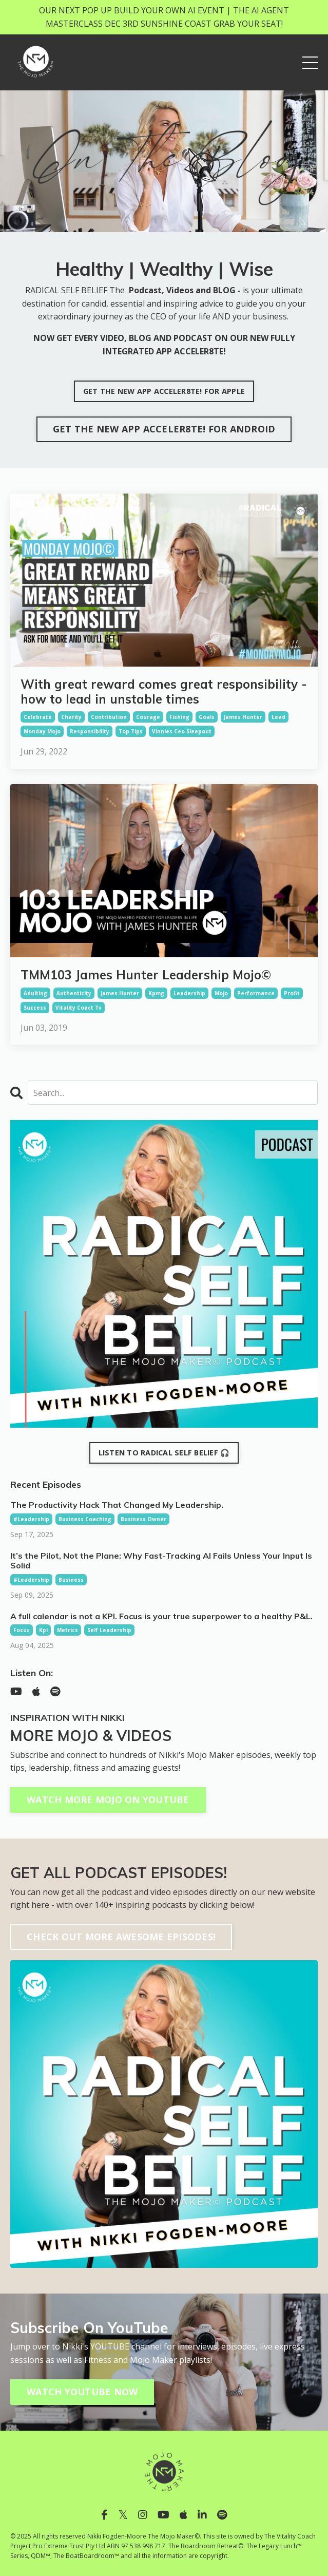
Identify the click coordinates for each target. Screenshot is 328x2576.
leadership (189, 993)
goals (207, 717)
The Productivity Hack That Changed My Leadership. (116, 1505)
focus (21, 1630)
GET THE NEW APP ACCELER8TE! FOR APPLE (164, 391)
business (71, 1579)
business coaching (85, 1519)
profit (292, 993)
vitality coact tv (78, 1007)
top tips (131, 731)
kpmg (156, 993)
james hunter (243, 717)
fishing (179, 717)
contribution (109, 717)
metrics (67, 1630)
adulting (35, 993)
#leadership (31, 1519)
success (35, 1007)
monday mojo (42, 731)
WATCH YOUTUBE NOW (82, 2391)
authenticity (73, 993)
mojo (221, 993)
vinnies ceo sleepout (181, 731)
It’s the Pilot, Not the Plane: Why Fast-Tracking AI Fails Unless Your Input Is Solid (161, 1560)
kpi (43, 1630)
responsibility (89, 731)
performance (256, 993)
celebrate (38, 717)
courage (148, 717)
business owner (143, 1519)
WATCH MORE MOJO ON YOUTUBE (108, 1799)
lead (278, 717)
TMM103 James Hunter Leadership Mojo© (146, 975)
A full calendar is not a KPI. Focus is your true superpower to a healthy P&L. (161, 1616)
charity (71, 717)
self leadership (109, 1630)
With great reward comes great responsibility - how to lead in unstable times (164, 692)
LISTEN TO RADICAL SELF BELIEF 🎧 (164, 1452)
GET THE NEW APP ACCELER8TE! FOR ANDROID (164, 429)
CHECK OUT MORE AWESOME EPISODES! (121, 1936)
